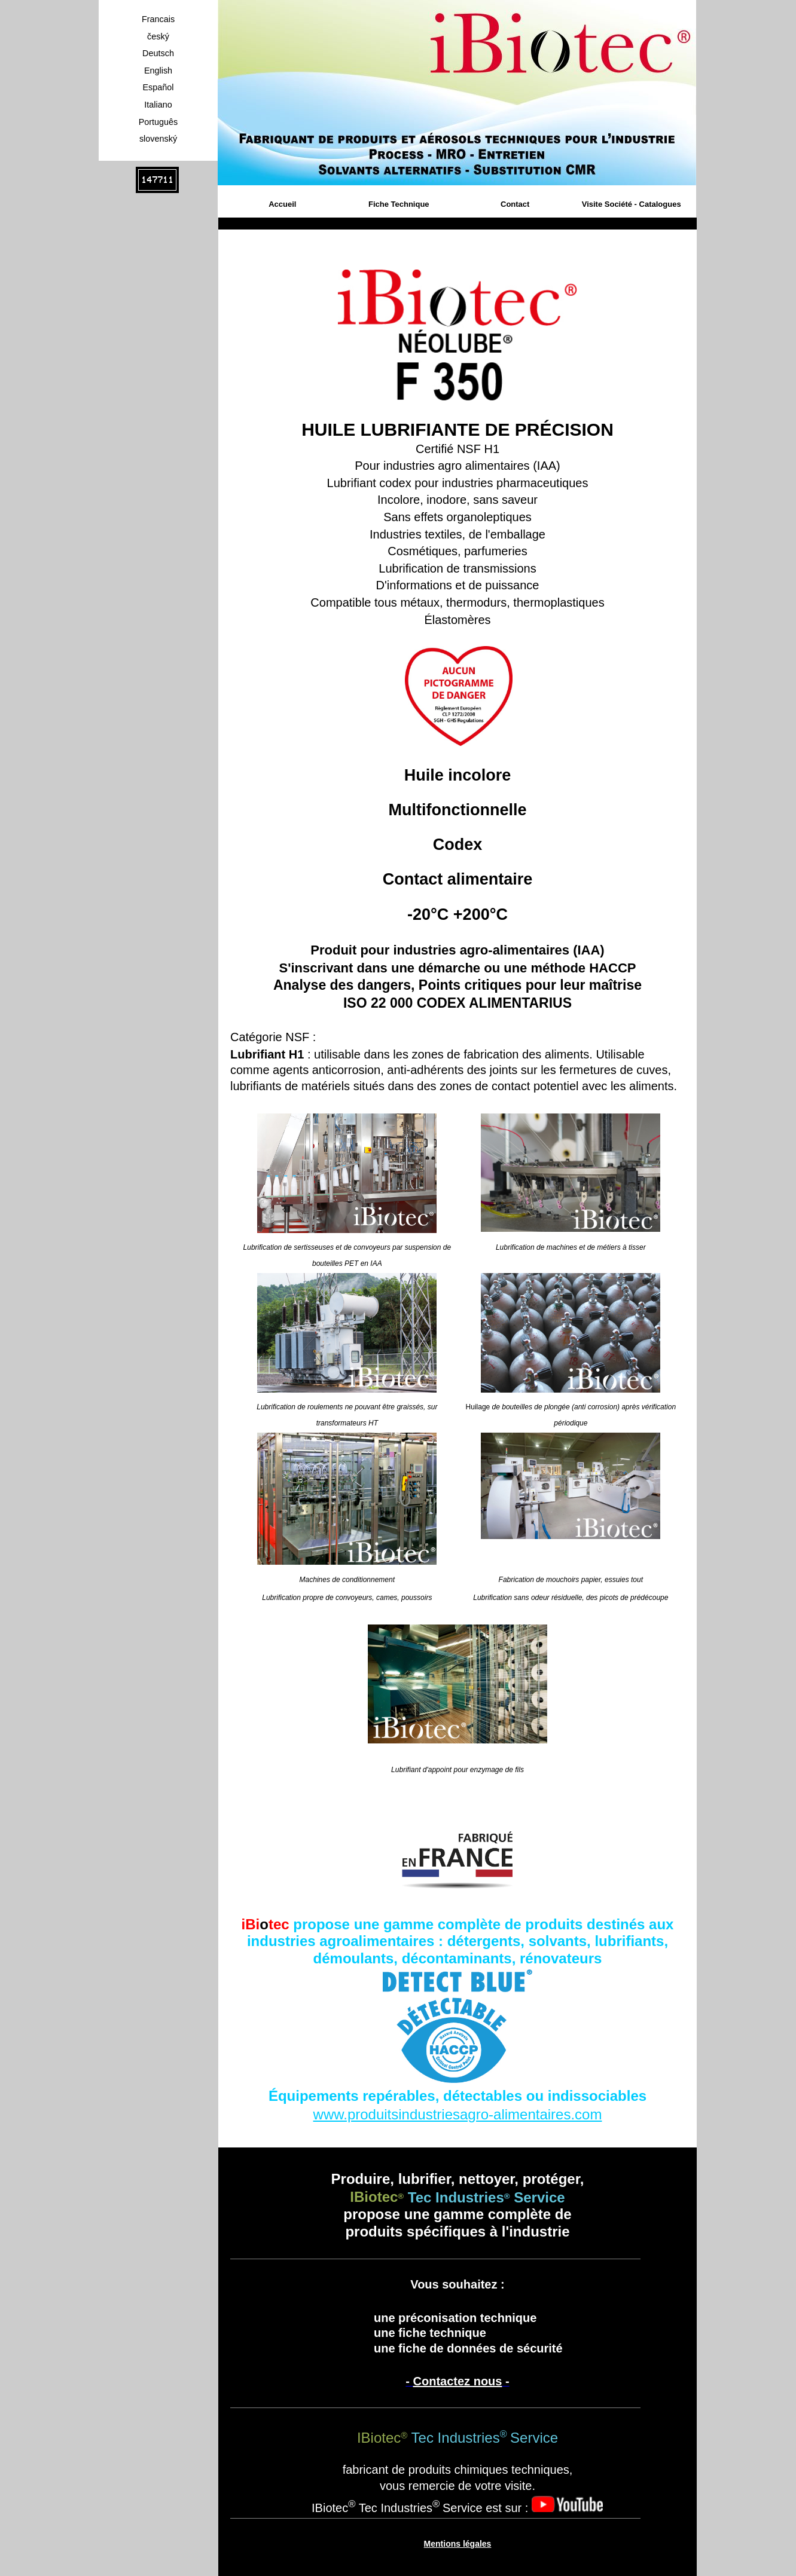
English (158, 70)
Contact (515, 204)
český (158, 36)
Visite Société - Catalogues (631, 204)
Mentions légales (458, 2544)
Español (157, 87)
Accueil (282, 204)
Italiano (158, 104)
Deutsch (158, 53)
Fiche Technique (398, 204)
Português (158, 122)
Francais (158, 19)
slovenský (158, 138)
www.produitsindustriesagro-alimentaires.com (457, 2114)
